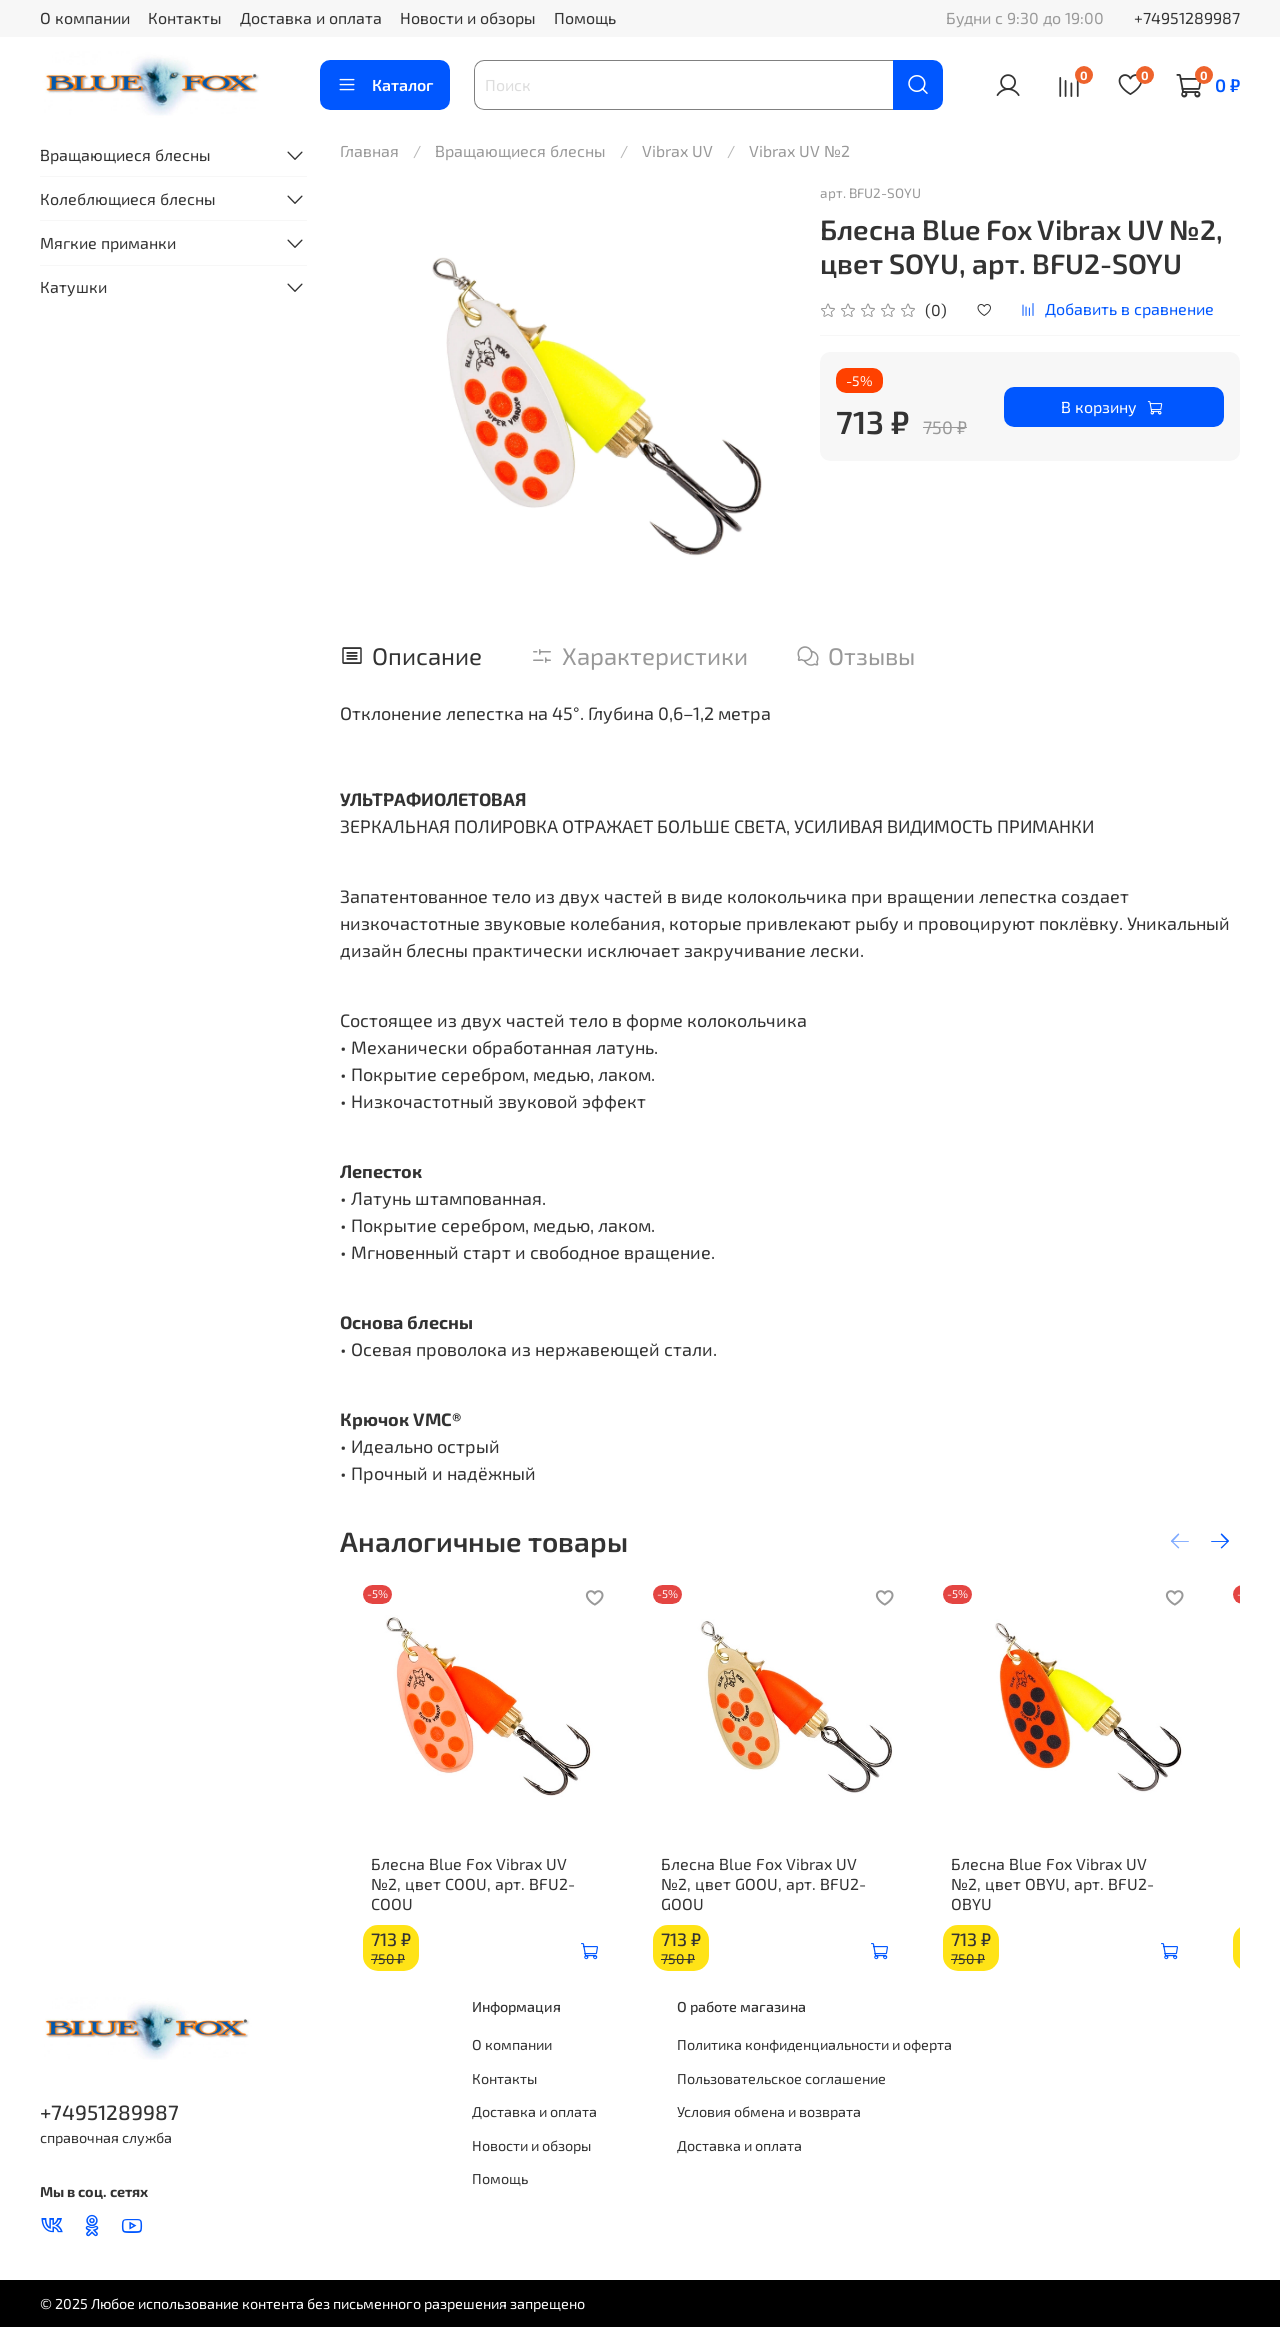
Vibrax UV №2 (799, 150)
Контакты (185, 17)
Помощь (585, 17)
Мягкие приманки (108, 242)
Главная (369, 150)
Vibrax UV (677, 150)
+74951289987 (1187, 17)
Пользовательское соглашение (781, 2078)
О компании (85, 17)
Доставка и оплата (311, 17)
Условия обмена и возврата (769, 2111)
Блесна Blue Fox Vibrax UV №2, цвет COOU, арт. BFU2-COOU (471, 1893)
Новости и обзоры (468, 17)
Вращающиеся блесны (520, 150)
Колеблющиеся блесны (128, 198)
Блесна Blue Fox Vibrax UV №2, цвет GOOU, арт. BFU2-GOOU (781, 1893)
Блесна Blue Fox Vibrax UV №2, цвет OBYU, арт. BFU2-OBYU (1091, 1893)
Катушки (73, 286)
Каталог (385, 85)
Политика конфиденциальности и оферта (814, 2044)
